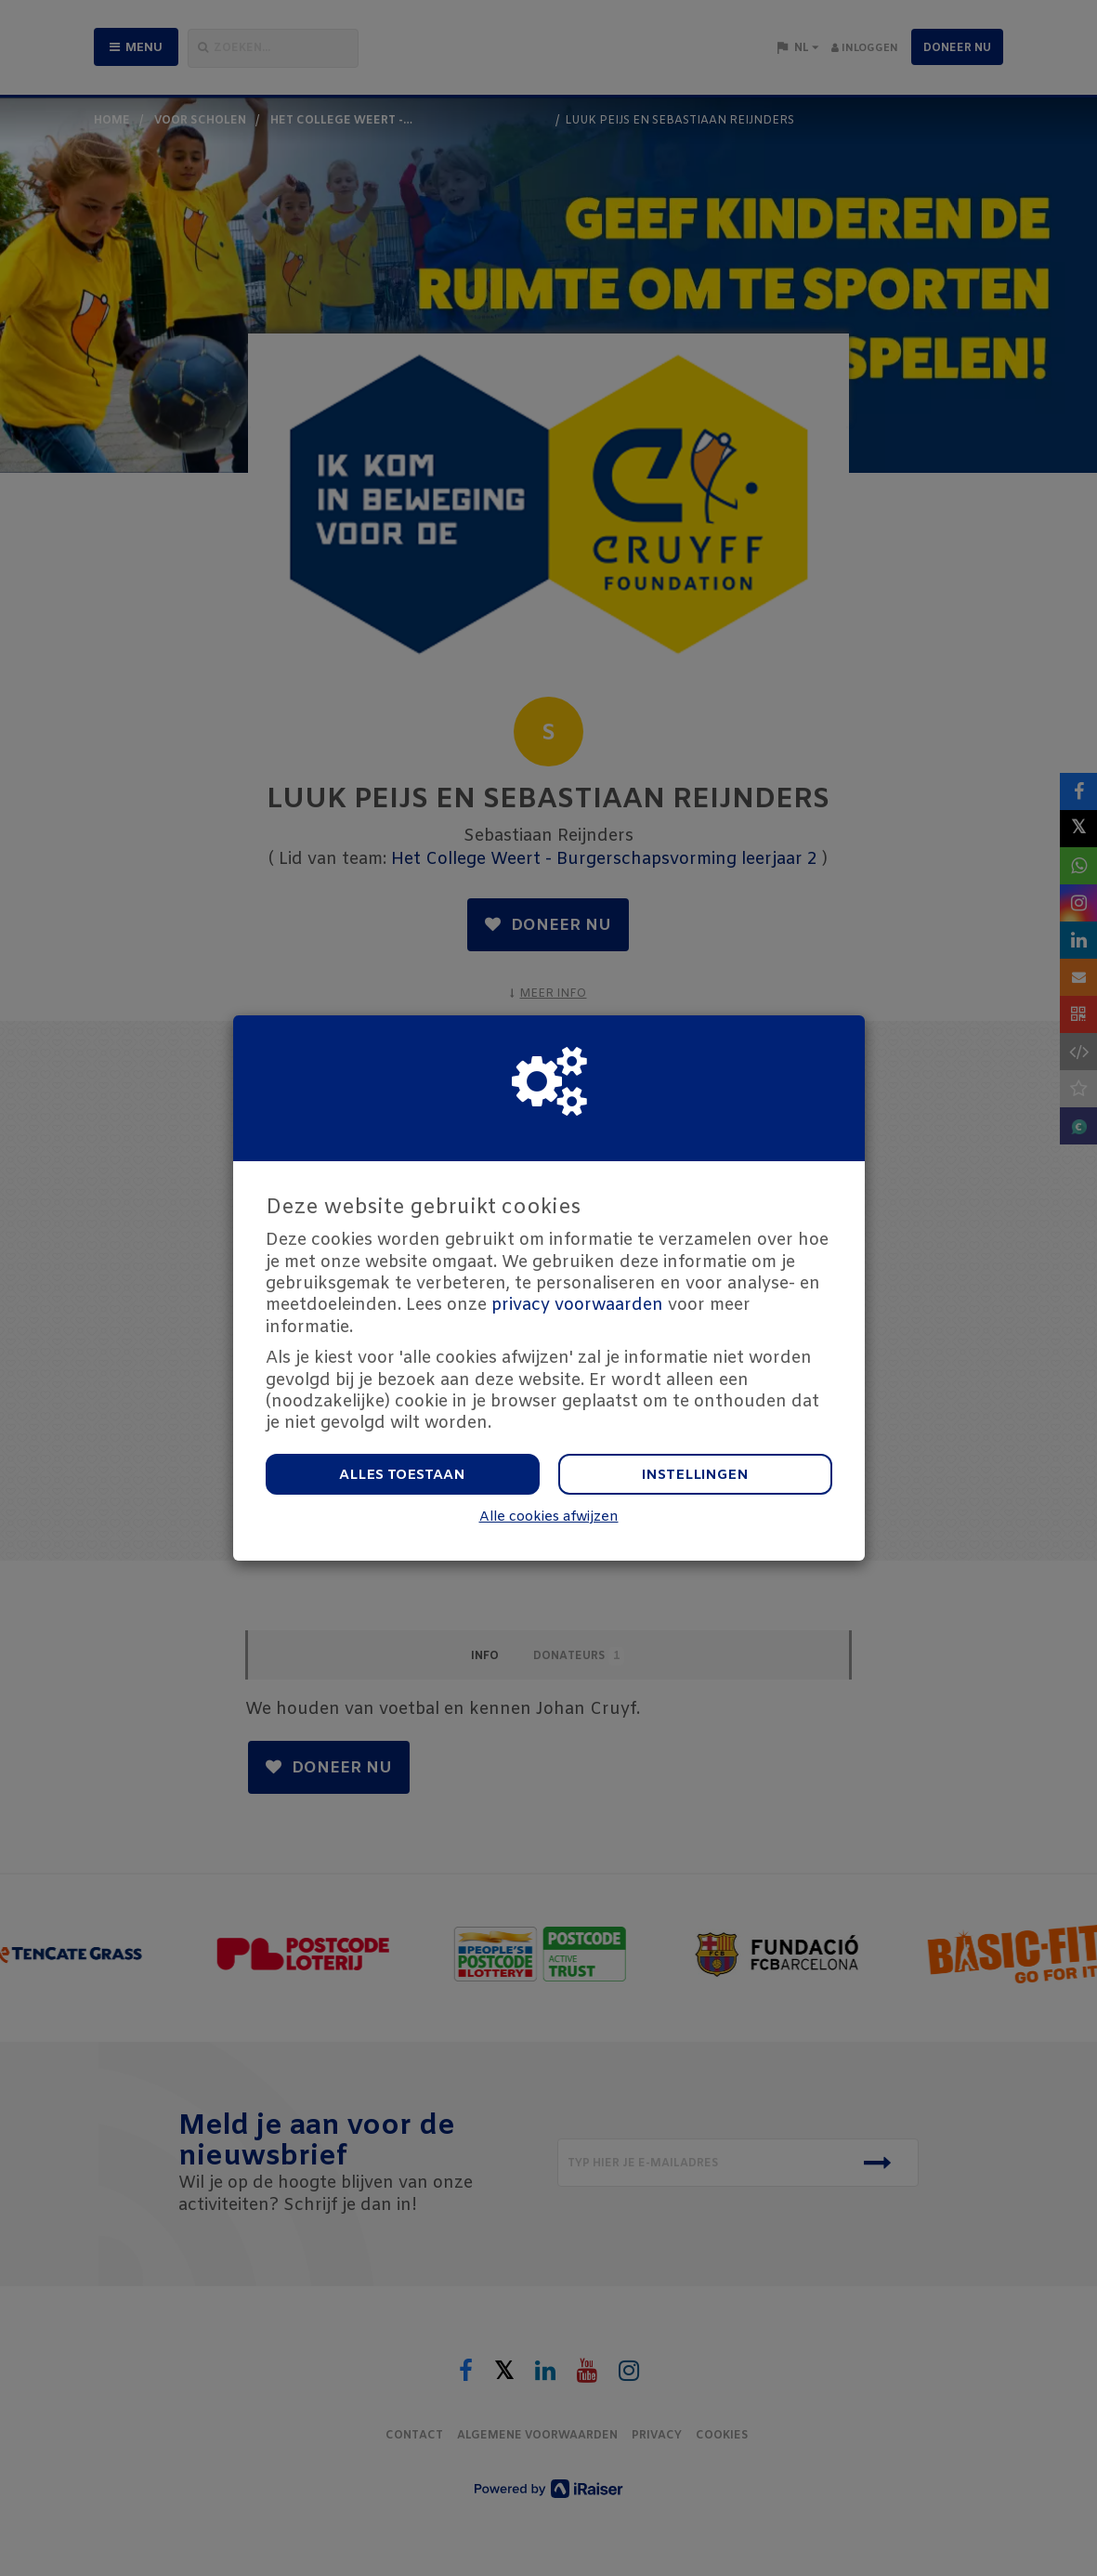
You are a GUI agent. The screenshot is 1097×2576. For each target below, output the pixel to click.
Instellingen (695, 1475)
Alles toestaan (402, 1475)
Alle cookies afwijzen (549, 1517)
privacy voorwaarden (577, 1305)
